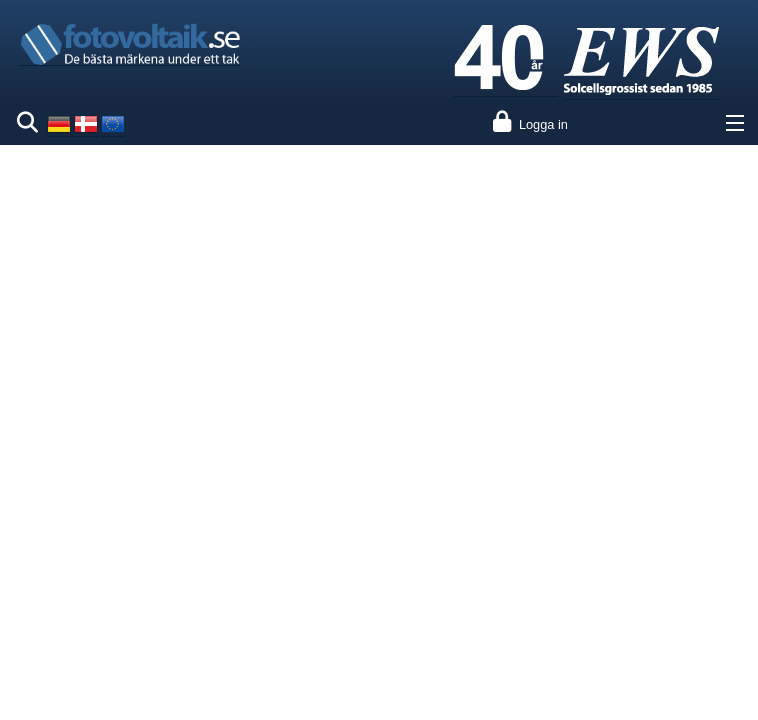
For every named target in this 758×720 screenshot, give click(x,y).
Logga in (543, 124)
